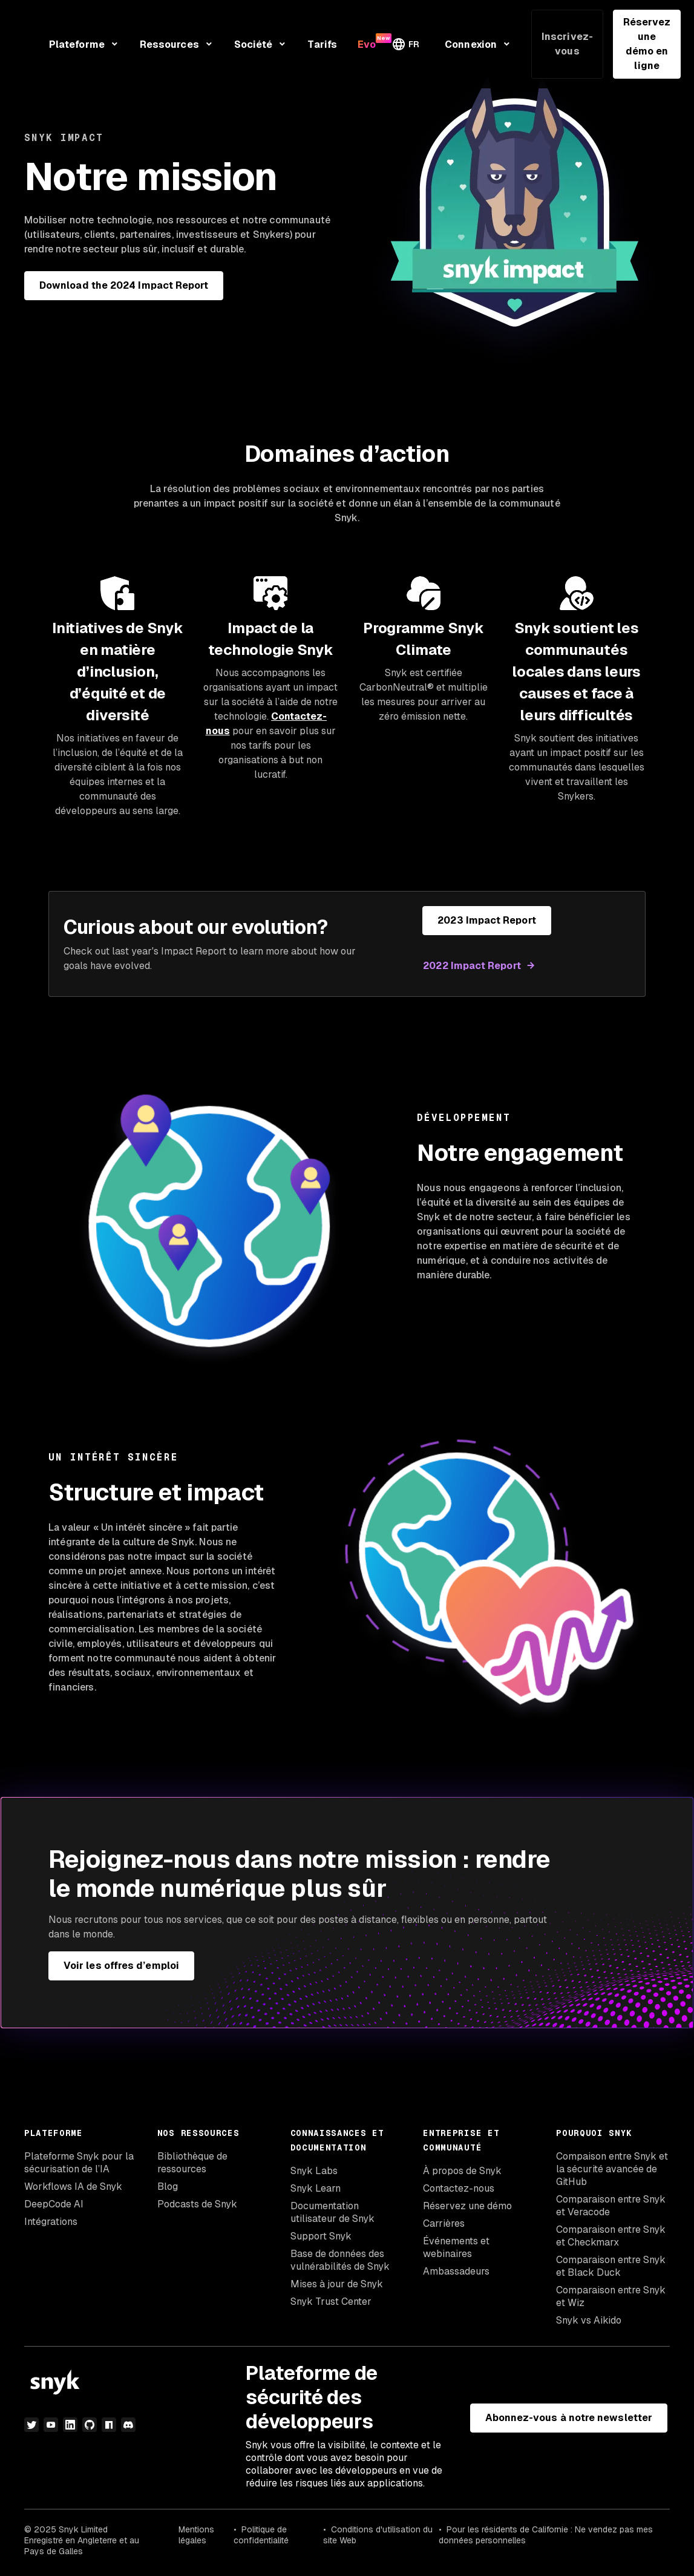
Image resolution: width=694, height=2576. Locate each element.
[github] (89, 2424)
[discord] (128, 2424)
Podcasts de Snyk (197, 2204)
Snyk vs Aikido (588, 2320)
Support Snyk (321, 2236)
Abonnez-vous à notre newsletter (568, 2417)
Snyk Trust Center (331, 2301)
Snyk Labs (314, 2170)
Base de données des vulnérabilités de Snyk (340, 2260)
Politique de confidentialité (261, 2535)
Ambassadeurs (456, 2271)
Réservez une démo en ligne (647, 44)
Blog (167, 2186)
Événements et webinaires (456, 2247)
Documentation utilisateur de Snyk (332, 2212)
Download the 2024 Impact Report (123, 285)
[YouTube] (51, 2424)
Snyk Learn (315, 2188)
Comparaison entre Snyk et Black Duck (611, 2266)
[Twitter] (31, 2424)
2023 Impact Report (486, 920)
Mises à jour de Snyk (336, 2284)
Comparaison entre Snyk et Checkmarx (611, 2236)
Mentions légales (196, 2535)
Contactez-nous (458, 2188)
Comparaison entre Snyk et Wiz (611, 2296)
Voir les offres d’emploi (121, 1965)
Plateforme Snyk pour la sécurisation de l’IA (79, 2162)
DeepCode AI (53, 2204)
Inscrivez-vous (567, 44)
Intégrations (50, 2221)
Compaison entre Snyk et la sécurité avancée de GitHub (612, 2169)
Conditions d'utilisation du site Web (378, 2535)
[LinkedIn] (70, 2424)
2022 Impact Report (471, 965)
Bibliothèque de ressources (192, 2162)
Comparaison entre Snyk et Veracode (611, 2205)
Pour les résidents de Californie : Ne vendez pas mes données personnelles (546, 2535)
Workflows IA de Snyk (73, 2186)
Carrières (444, 2223)
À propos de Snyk (462, 2170)
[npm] (109, 2424)
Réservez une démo (467, 2206)
